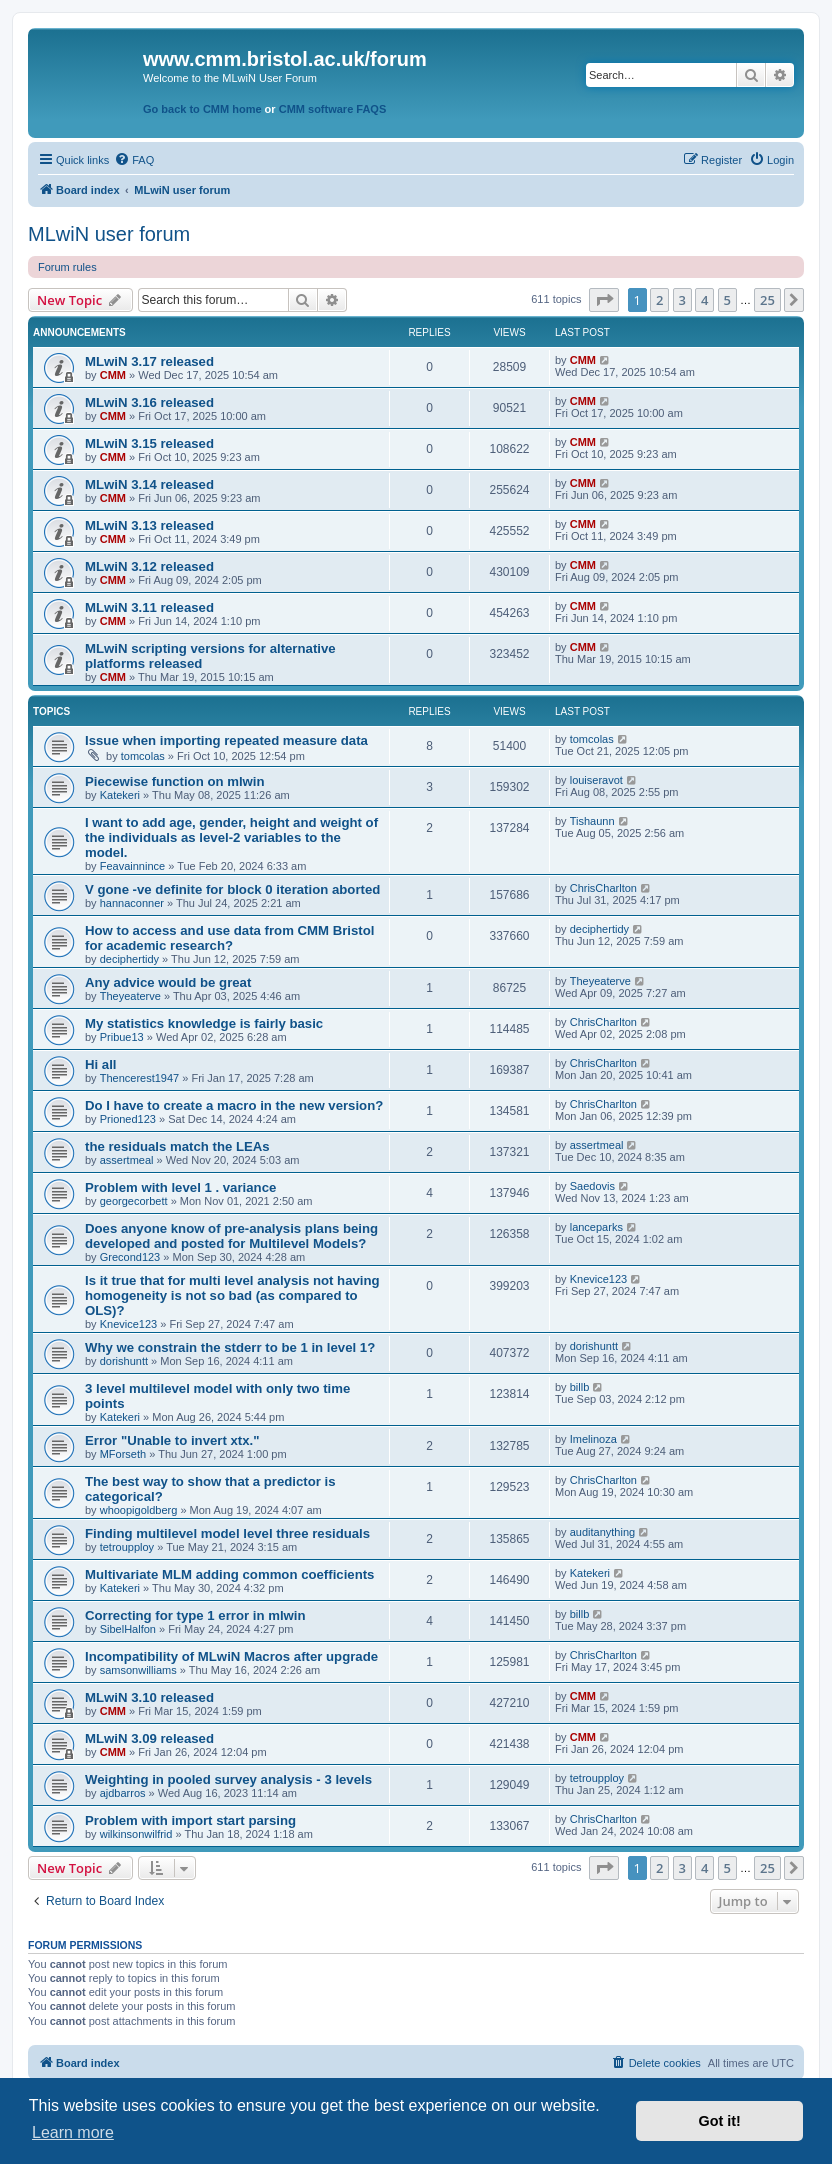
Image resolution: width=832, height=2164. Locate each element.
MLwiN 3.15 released (149, 443)
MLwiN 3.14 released (149, 484)
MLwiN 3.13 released (149, 525)
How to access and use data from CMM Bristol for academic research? (229, 938)
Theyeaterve (130, 996)
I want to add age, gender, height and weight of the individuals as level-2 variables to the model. (231, 837)
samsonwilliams (138, 1670)
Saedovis (592, 1186)
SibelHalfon (128, 1629)
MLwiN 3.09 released (149, 1738)
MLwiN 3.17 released (149, 361)
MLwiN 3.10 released (149, 1697)
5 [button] (727, 300)
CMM (113, 375)
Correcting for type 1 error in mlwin (195, 1615)
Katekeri (120, 795)
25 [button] (767, 300)
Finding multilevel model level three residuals (227, 1533)
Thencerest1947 (140, 1078)
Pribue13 (122, 1037)
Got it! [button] (720, 2121)
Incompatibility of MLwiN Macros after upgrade (231, 1656)
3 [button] (682, 300)
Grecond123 (130, 1257)
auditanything (602, 1532)
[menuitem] (134, 160)
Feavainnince (132, 866)
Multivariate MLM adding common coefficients (229, 1574)
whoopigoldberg (139, 1510)
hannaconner (132, 903)
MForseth (123, 1454)
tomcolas (143, 756)
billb (580, 1387)
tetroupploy (127, 1547)
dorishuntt (124, 1361)
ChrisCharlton (603, 888)
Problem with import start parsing (190, 1820)
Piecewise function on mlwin (175, 781)
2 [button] (659, 300)
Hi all (101, 1064)
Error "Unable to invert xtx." (172, 1440)
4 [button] (704, 300)
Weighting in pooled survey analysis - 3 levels (228, 1779)
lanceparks (596, 1227)
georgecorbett (134, 1201)
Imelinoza (593, 1439)
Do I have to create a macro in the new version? (234, 1105)
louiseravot (596, 780)
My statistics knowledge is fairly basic (204, 1023)
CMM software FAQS (333, 109)
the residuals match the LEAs (177, 1146)
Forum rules (67, 267)
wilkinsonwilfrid (136, 1834)
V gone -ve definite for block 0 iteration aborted (232, 889)
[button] (604, 300)
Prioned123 (128, 1119)
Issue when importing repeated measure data (226, 740)
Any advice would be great (168, 982)
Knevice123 (129, 1324)
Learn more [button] (73, 2132)
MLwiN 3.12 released (149, 566)
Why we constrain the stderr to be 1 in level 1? (230, 1347)
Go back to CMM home (202, 109)
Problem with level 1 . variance (180, 1187)
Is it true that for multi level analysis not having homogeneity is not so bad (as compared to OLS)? (232, 1295)
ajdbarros (123, 1793)
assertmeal (127, 1160)
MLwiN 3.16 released (149, 402)
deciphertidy (129, 959)
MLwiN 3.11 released (149, 607)
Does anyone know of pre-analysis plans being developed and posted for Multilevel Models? (231, 1236)
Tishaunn (592, 821)
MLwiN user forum (109, 234)
